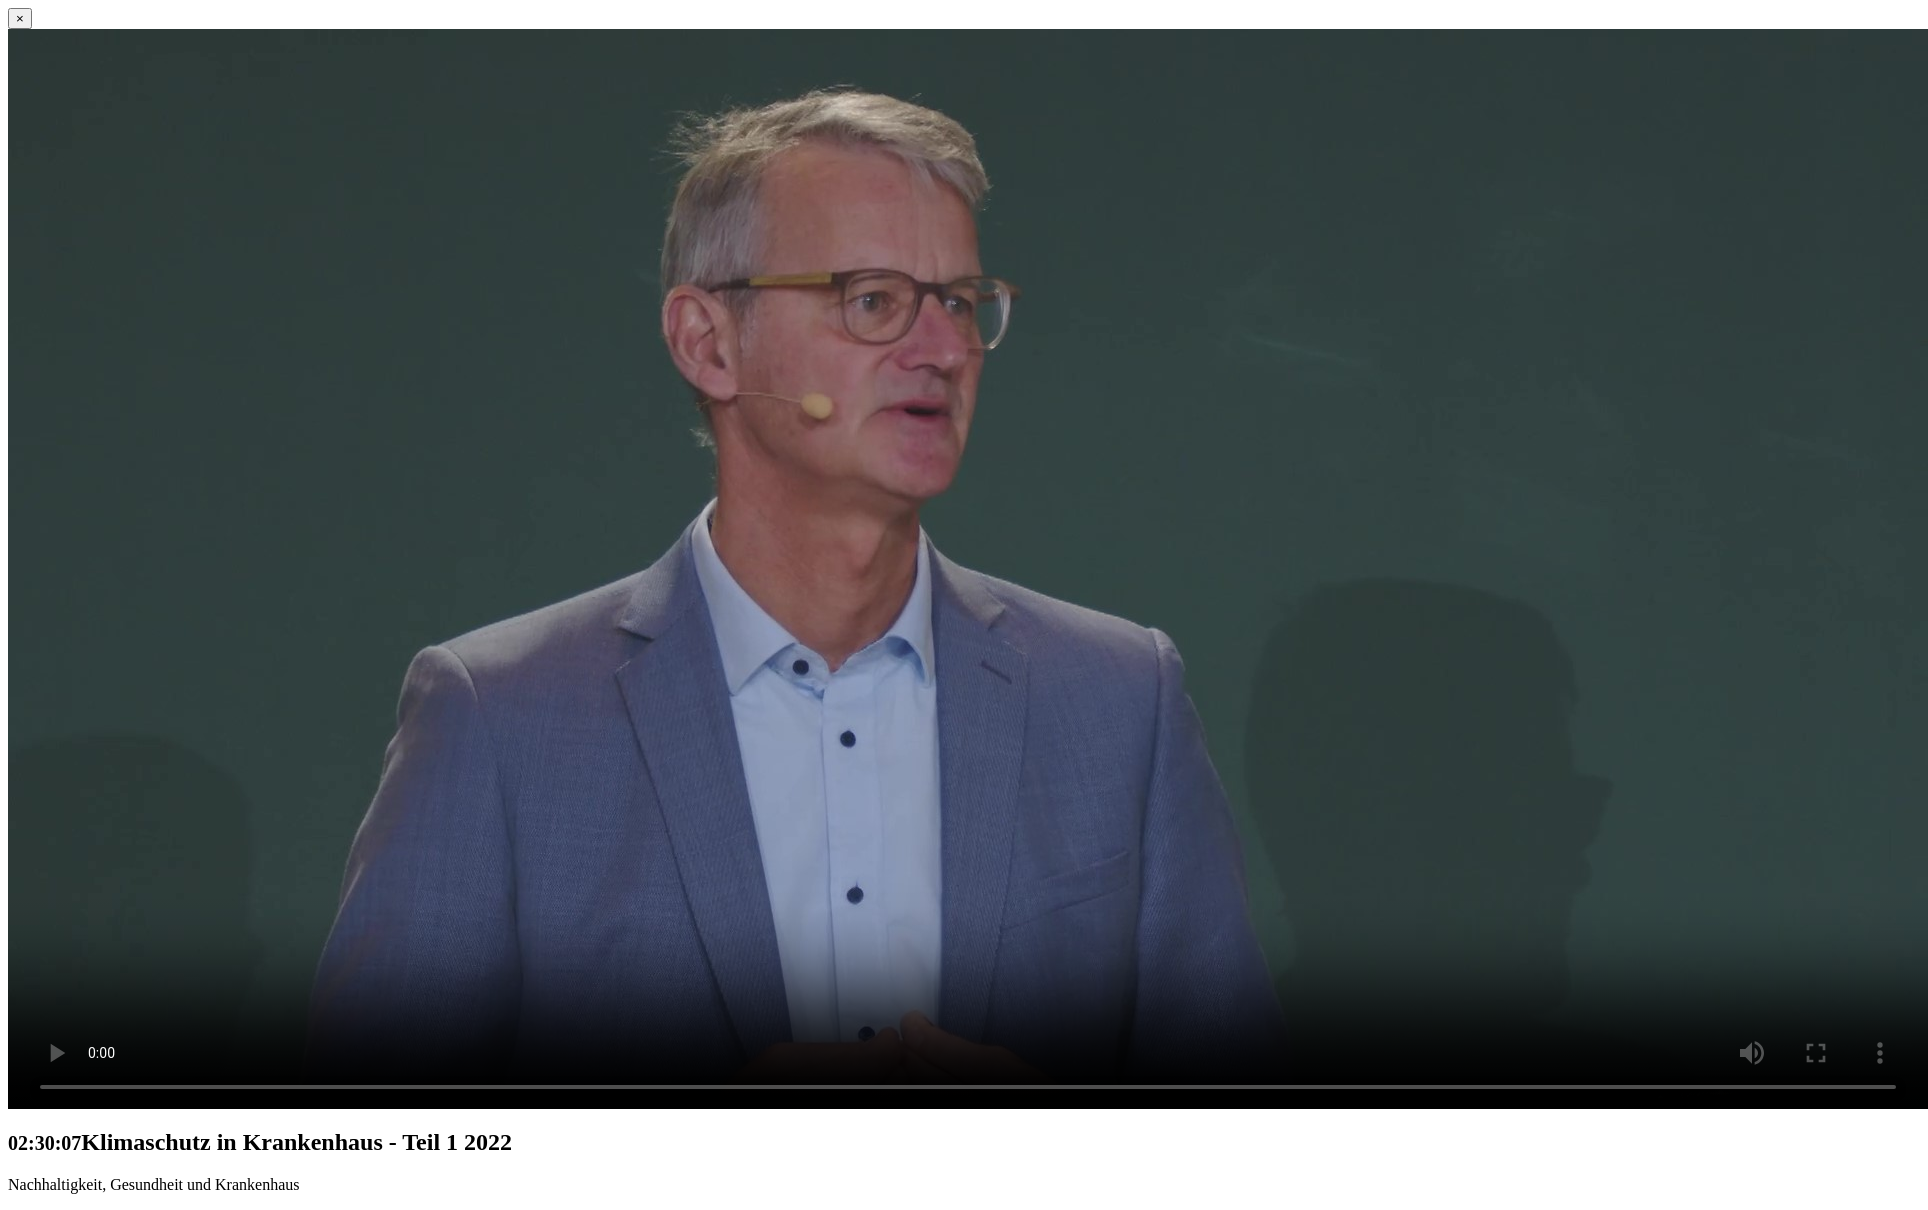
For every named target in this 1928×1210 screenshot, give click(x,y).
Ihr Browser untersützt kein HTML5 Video (968, 569)
